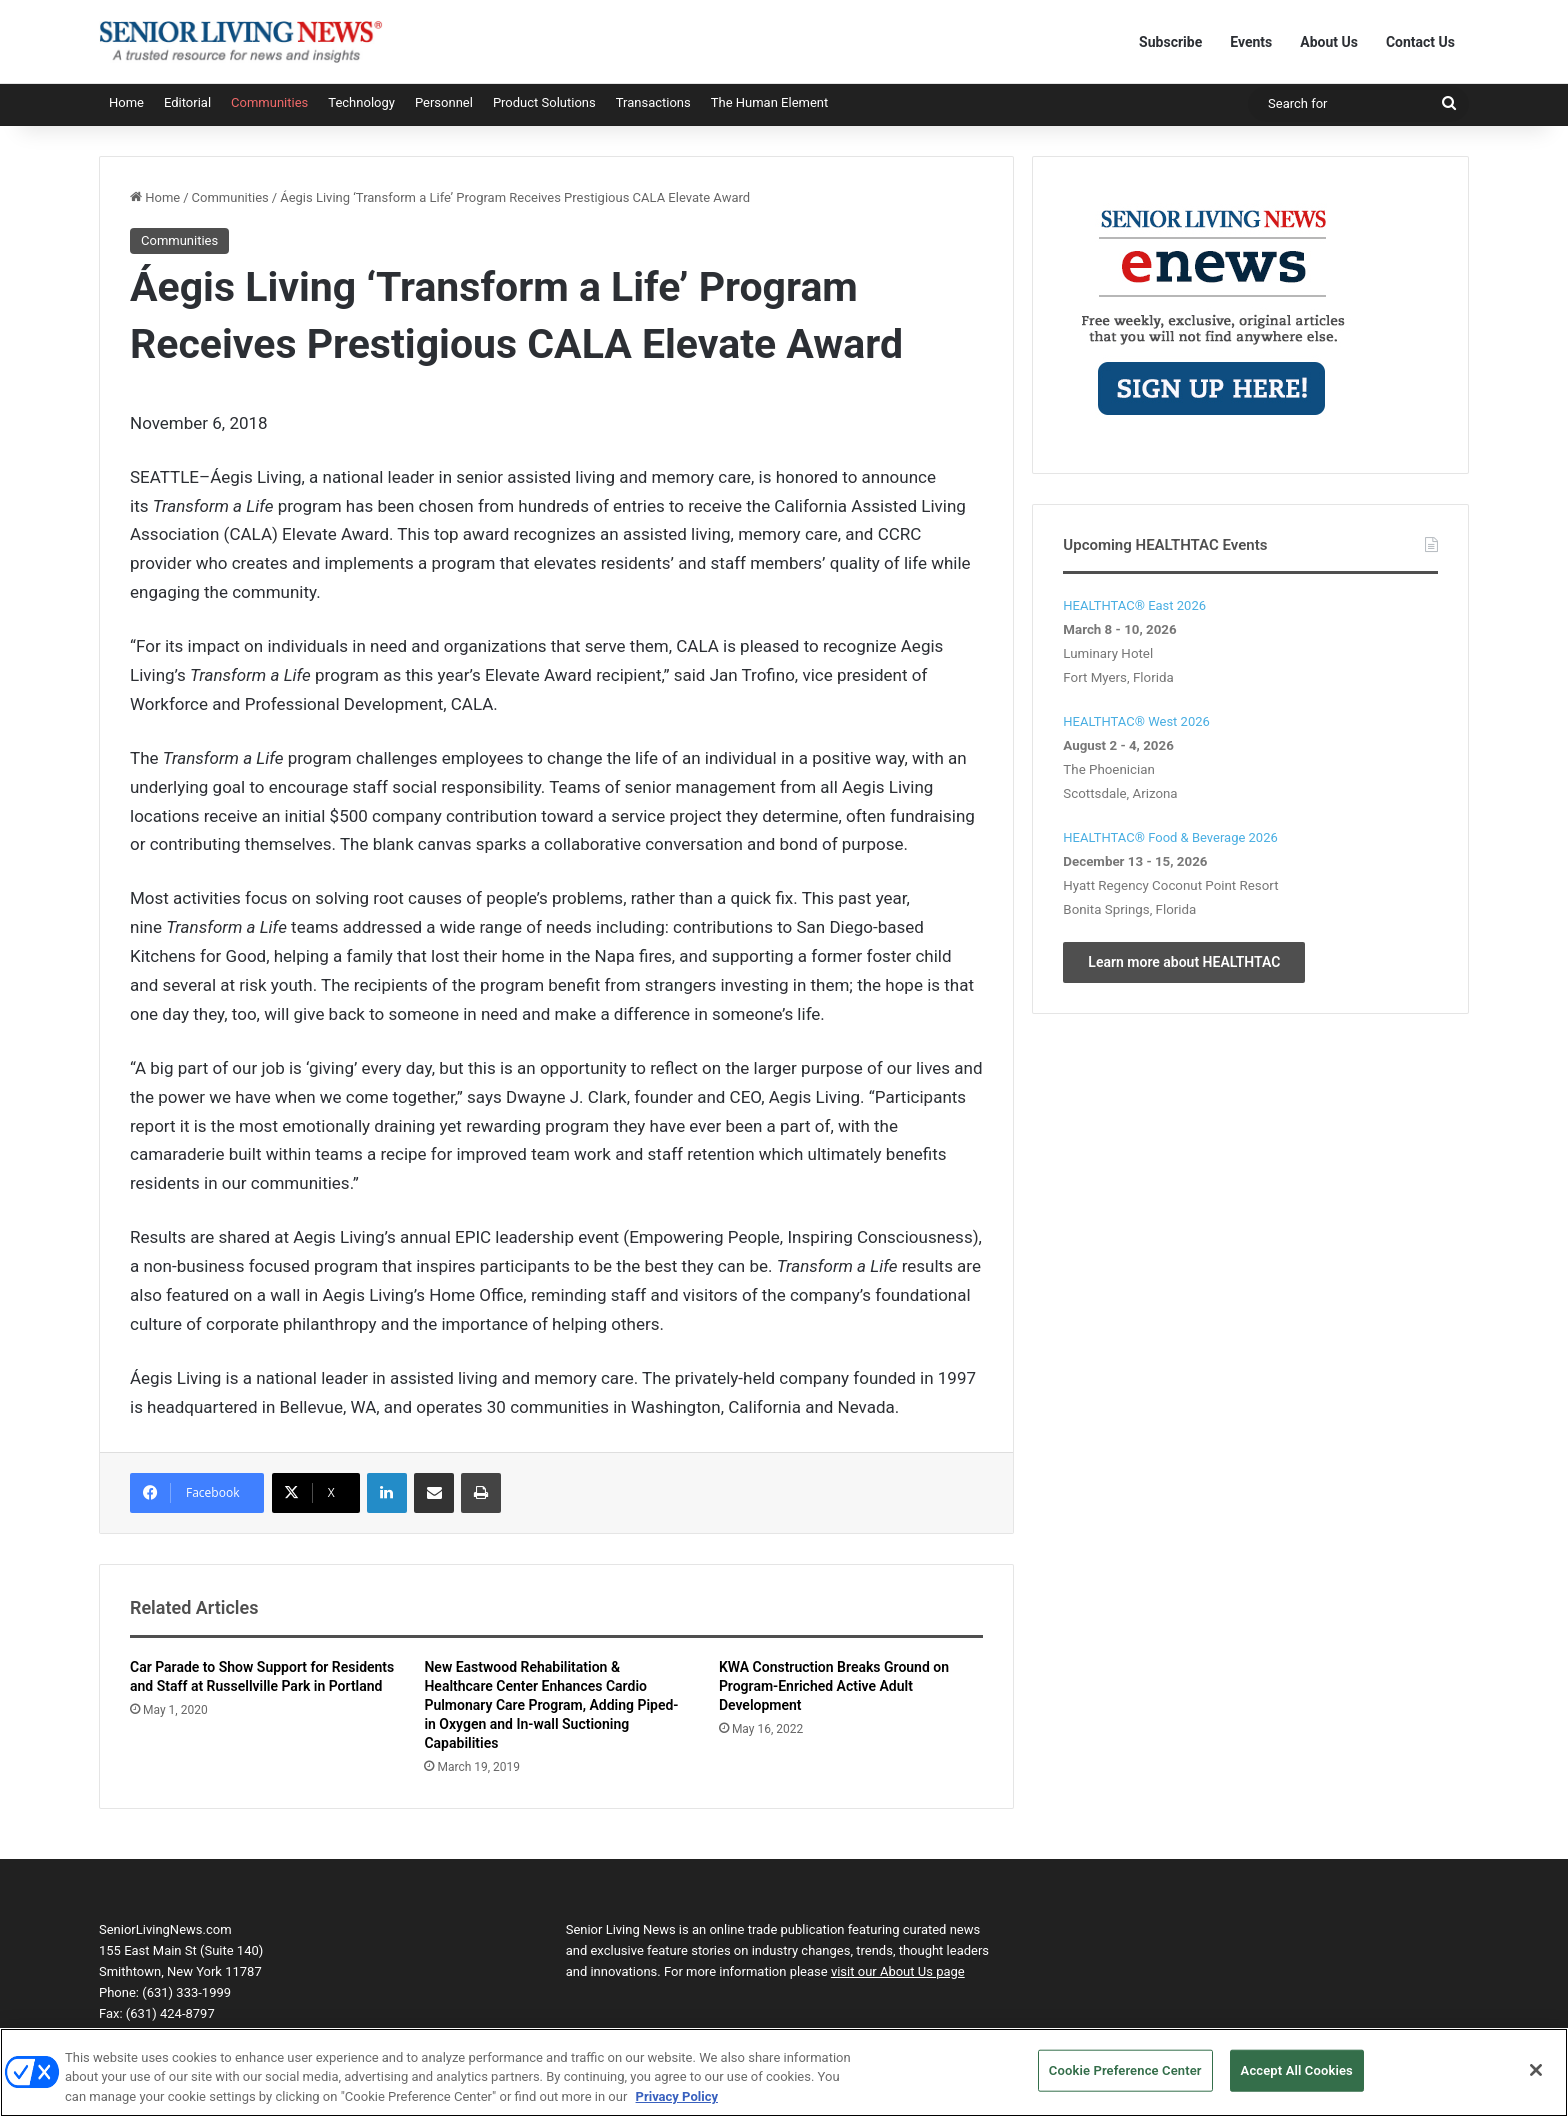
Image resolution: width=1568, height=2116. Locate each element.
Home (126, 102)
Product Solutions (544, 102)
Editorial (187, 102)
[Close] (1536, 2079)
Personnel (444, 102)
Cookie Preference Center (1125, 2079)
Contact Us (1420, 42)
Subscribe (1170, 42)
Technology (361, 102)
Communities (269, 102)
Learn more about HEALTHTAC (1184, 962)
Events (1251, 42)
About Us (1329, 42)
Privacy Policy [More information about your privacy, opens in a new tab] (677, 2105)
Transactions (653, 102)
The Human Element (770, 102)
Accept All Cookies (1297, 2079)
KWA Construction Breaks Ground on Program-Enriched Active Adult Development (834, 1686)
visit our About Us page (898, 1971)
